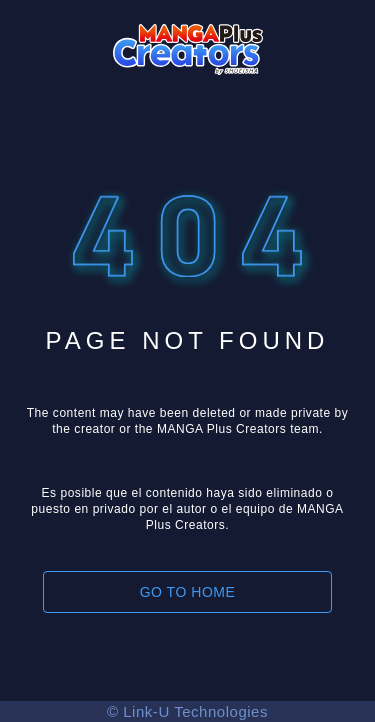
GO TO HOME (188, 592)
